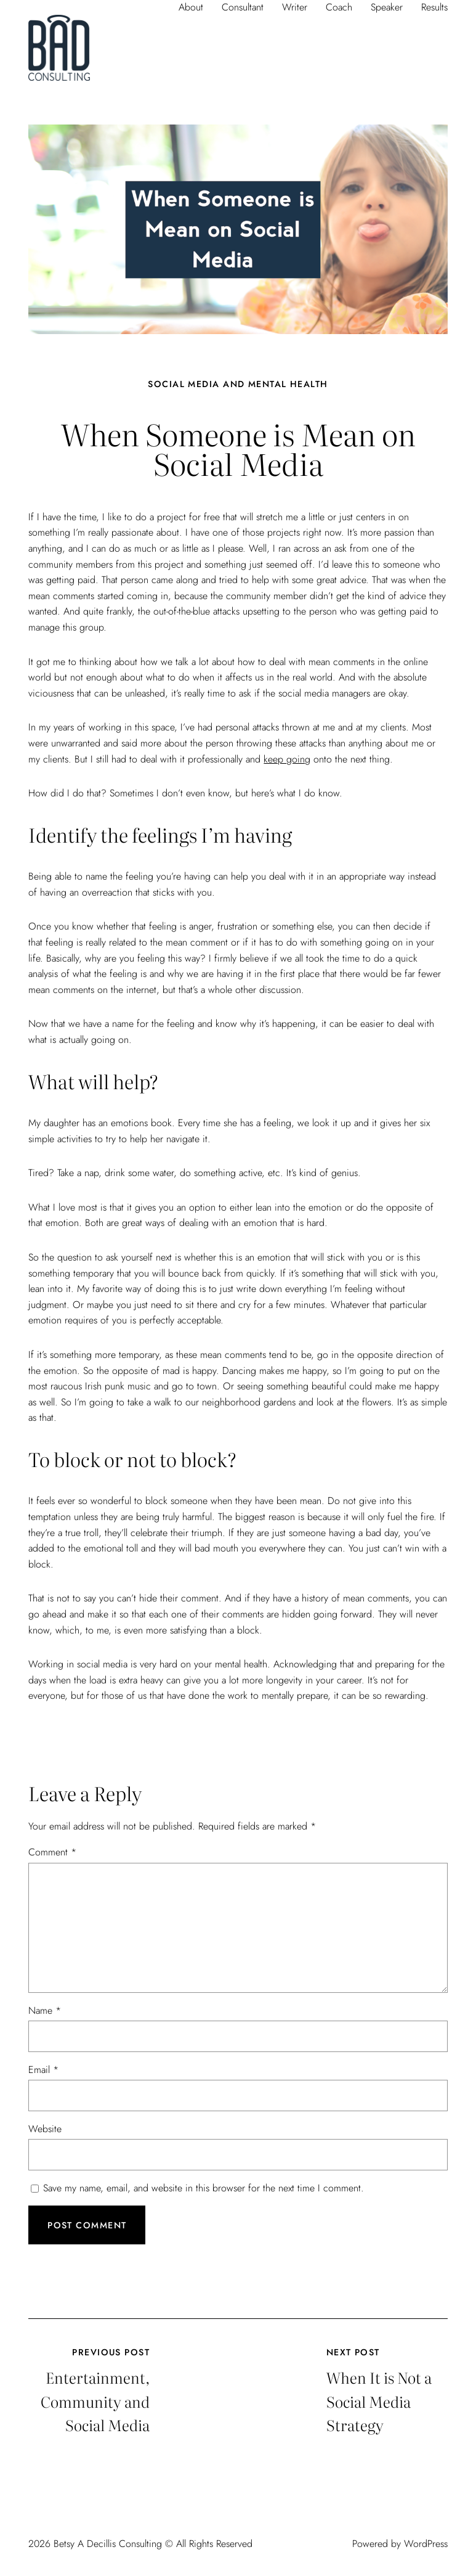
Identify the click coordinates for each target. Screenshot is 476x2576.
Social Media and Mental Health (238, 384)
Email (43, 2070)
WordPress (426, 2544)
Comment (52, 1852)
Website (45, 2129)
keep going (287, 759)
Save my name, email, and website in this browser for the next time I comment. (203, 2188)
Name (44, 2010)
